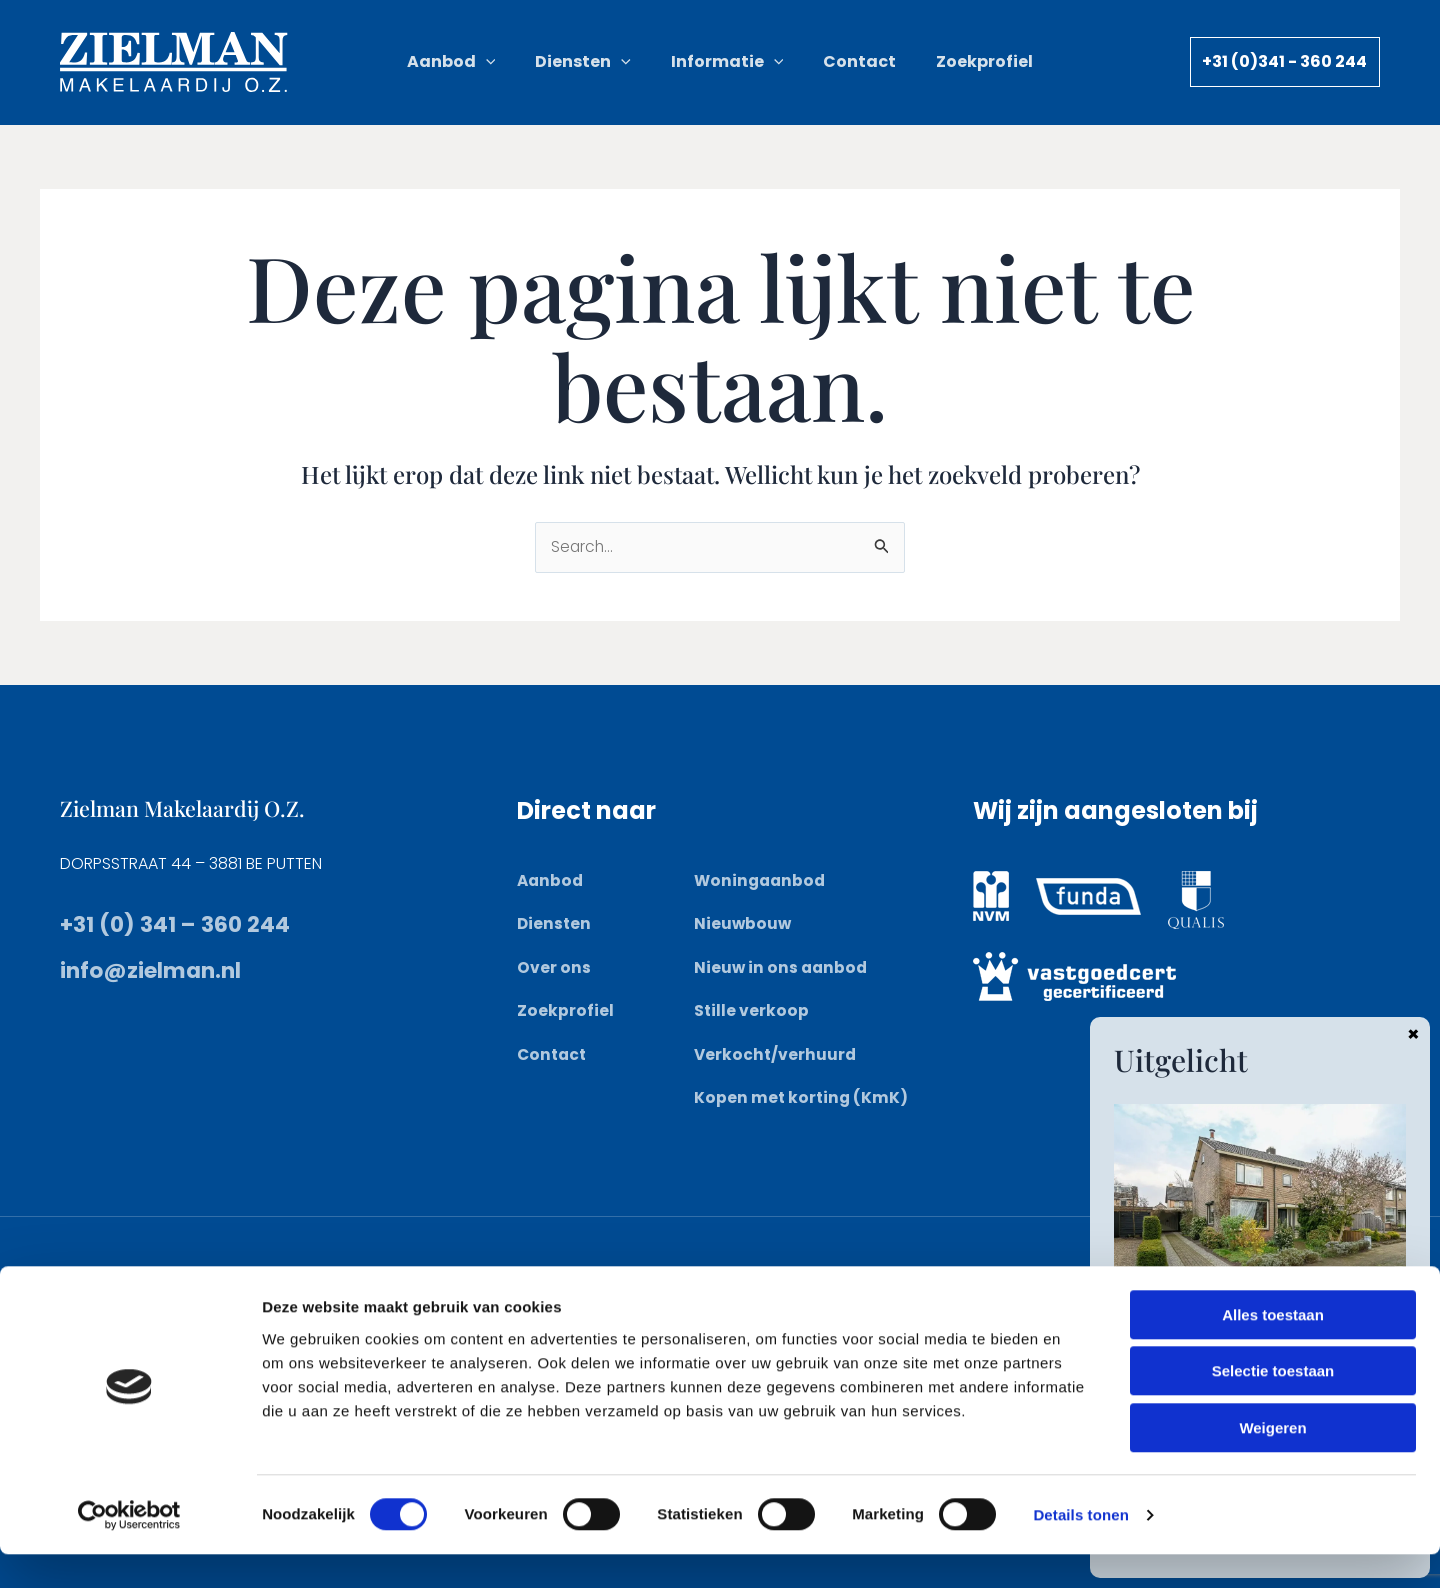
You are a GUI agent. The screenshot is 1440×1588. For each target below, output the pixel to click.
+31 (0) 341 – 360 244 (183, 924)
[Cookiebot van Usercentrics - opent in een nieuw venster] (129, 1549)
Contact (553, 1054)
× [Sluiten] (1413, 1033)
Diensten (555, 924)
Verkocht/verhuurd (776, 1054)
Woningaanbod (762, 881)
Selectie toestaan (1273, 1405)
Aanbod (551, 881)
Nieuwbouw (743, 924)
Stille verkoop (752, 1010)
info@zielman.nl (162, 970)
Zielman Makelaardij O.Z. (194, 808)
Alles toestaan (1273, 1348)
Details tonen (1080, 1548)
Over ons (554, 967)
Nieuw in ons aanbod (782, 967)
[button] (520, 62)
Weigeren (1272, 1461)
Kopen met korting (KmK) (802, 1097)
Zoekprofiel (565, 1010)
